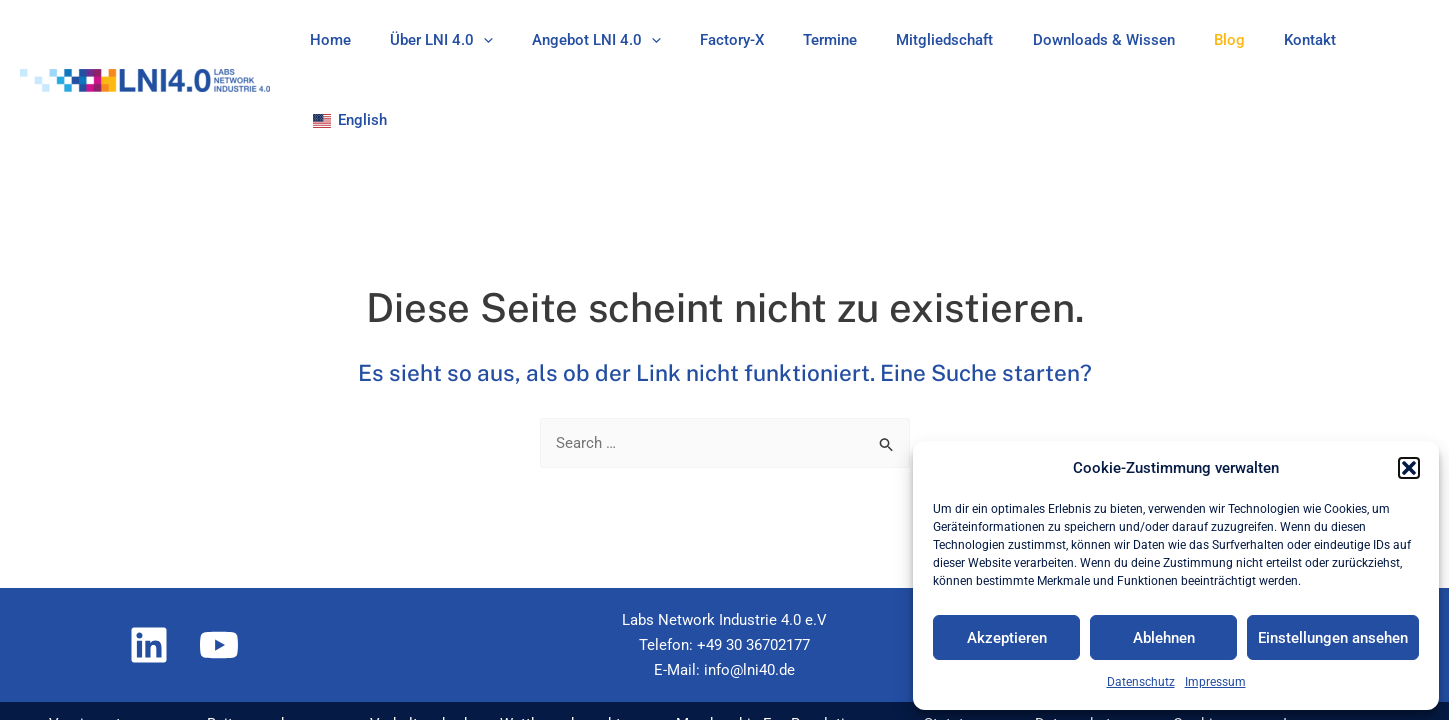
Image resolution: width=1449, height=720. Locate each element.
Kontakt (1281, 40)
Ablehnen (1164, 638)
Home (374, 40)
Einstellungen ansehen (1333, 638)
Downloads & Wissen (1093, 40)
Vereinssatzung (86, 647)
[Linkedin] (149, 568)
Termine (838, 40)
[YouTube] (219, 568)
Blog (1209, 40)
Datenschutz (1141, 682)
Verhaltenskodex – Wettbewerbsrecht (487, 647)
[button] (1409, 468)
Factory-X (749, 40)
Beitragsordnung (249, 647)
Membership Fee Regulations (767, 647)
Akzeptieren (1007, 638)
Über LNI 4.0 (476, 40)
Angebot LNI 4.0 (622, 40)
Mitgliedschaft (943, 40)
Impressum (1215, 682)
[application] (518, 40)
